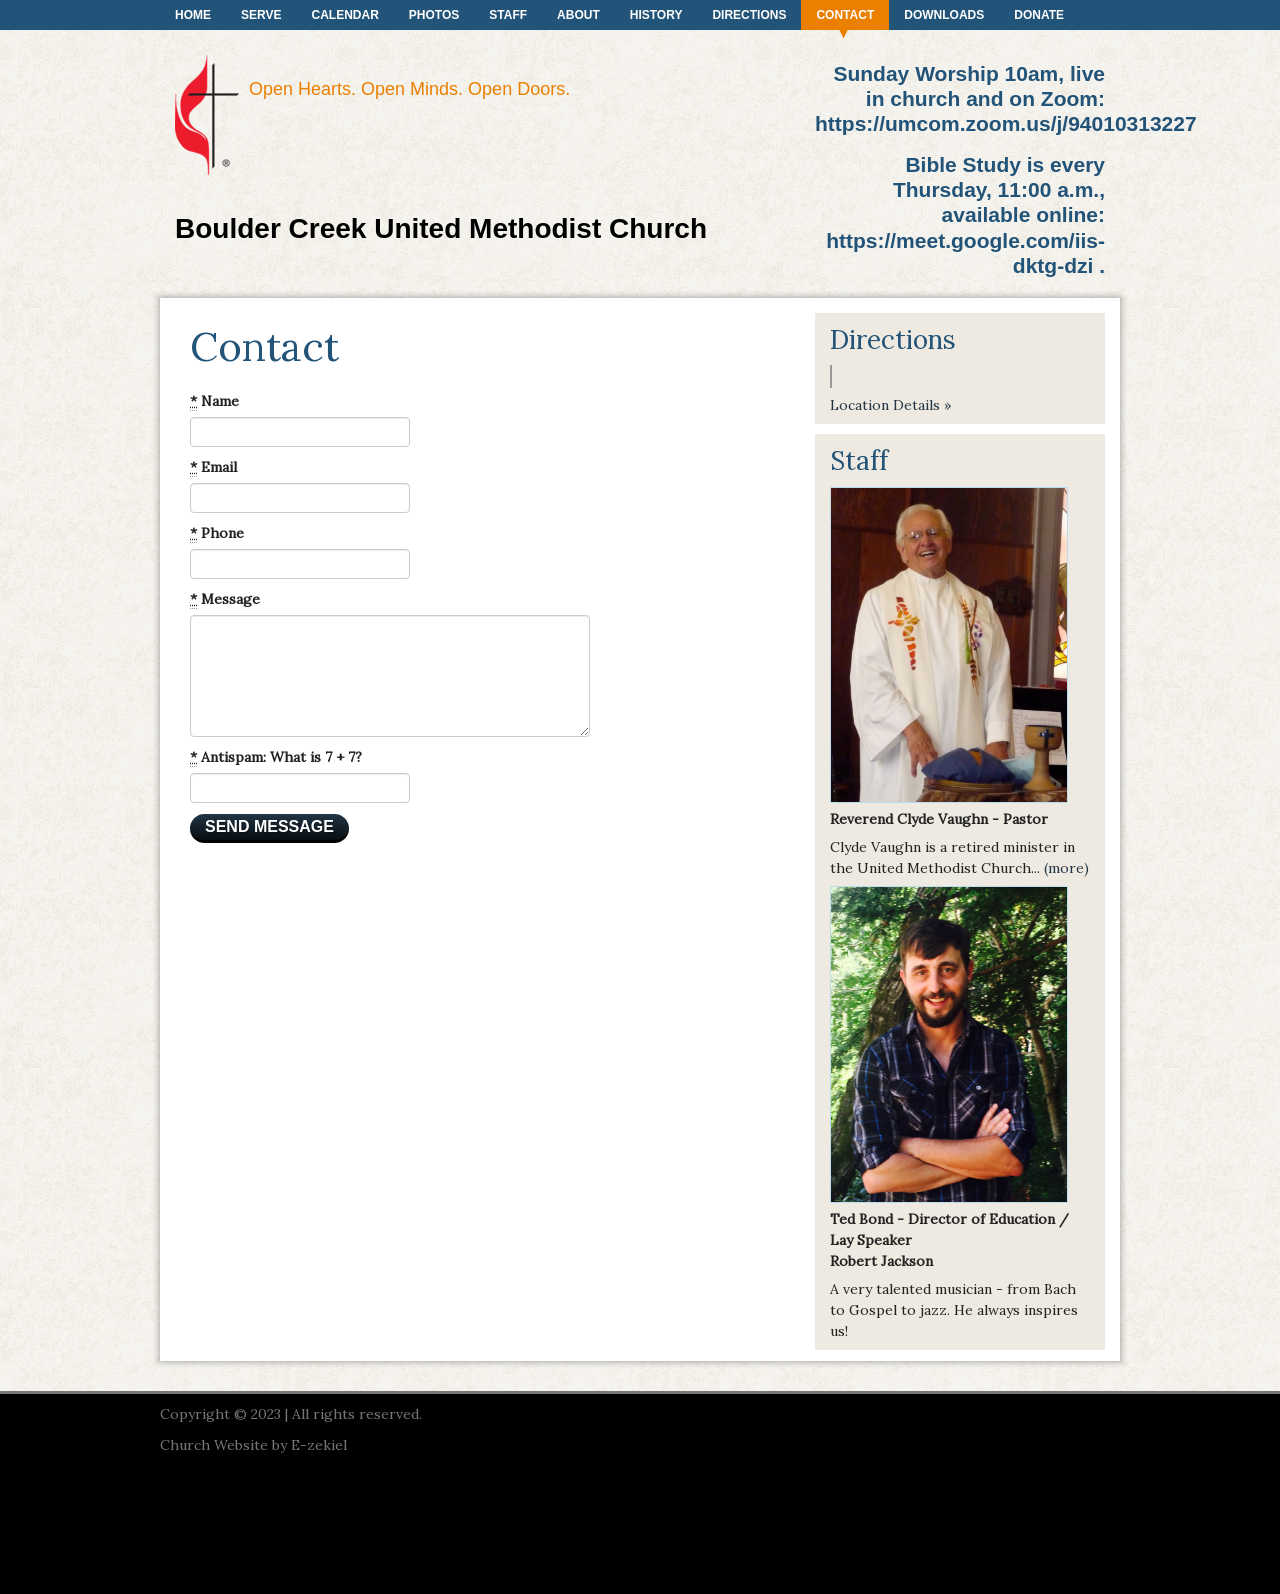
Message (225, 599)
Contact (845, 15)
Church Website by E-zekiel (253, 1445)
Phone (217, 533)
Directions (749, 15)
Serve (261, 15)
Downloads (944, 15)
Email (213, 467)
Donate (1039, 15)
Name (214, 401)
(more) (1066, 868)
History (656, 15)
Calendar (344, 15)
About (578, 15)
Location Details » (890, 405)
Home (193, 15)
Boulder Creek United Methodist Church (441, 228)
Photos (434, 15)
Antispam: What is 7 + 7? (276, 757)
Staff (508, 15)
